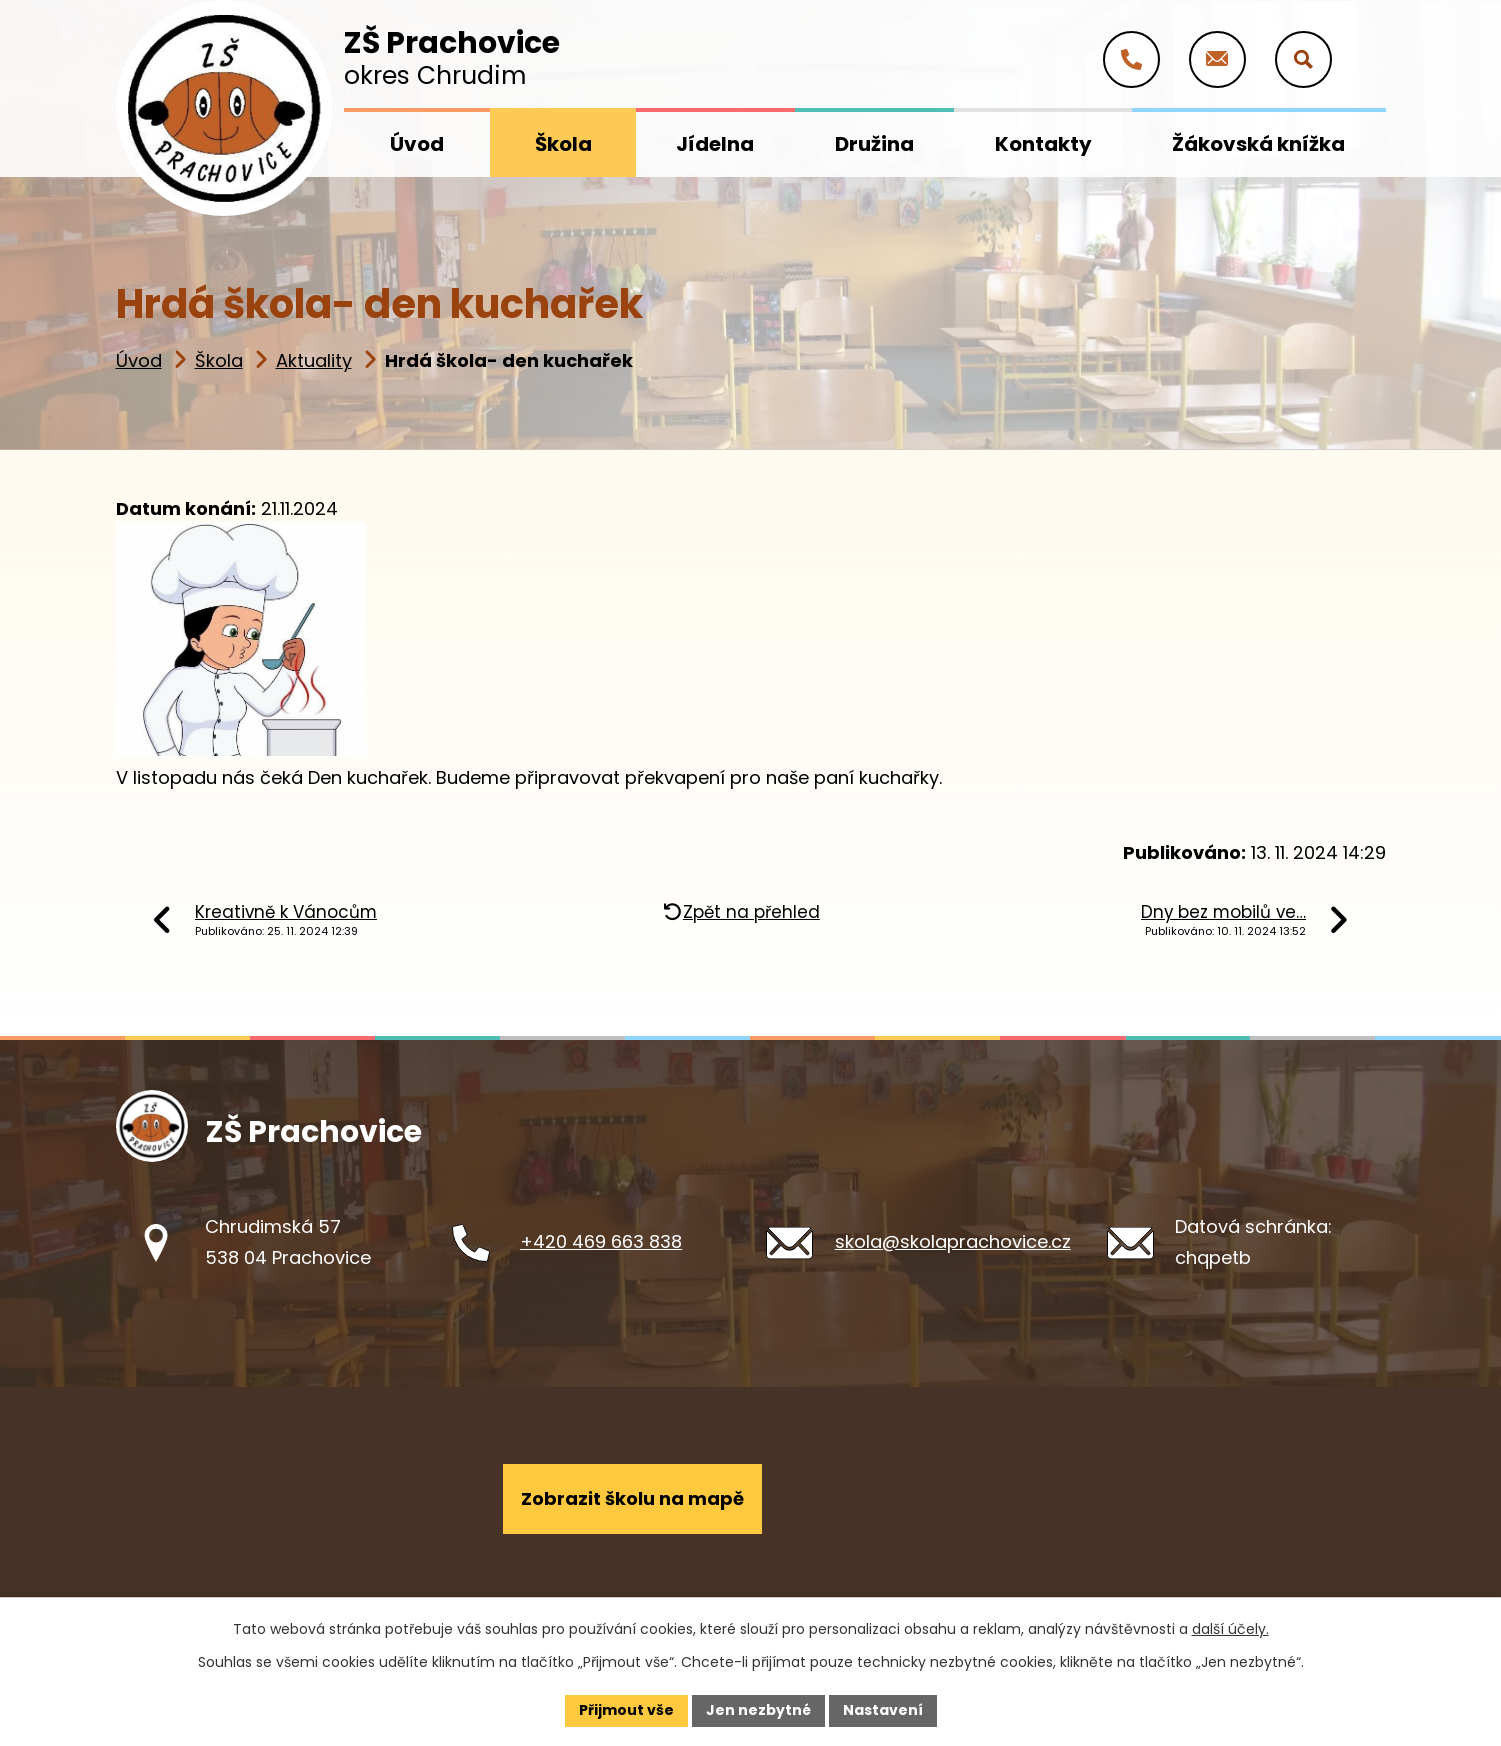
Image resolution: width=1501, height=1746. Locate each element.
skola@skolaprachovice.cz (953, 1241)
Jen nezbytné (758, 1710)
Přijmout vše (626, 1710)
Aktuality (314, 360)
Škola (219, 360)
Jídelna (715, 144)
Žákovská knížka (1258, 144)
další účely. (1230, 1629)
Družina (874, 144)
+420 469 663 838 (601, 1241)
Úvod (139, 360)
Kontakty (1043, 144)
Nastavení (883, 1710)
